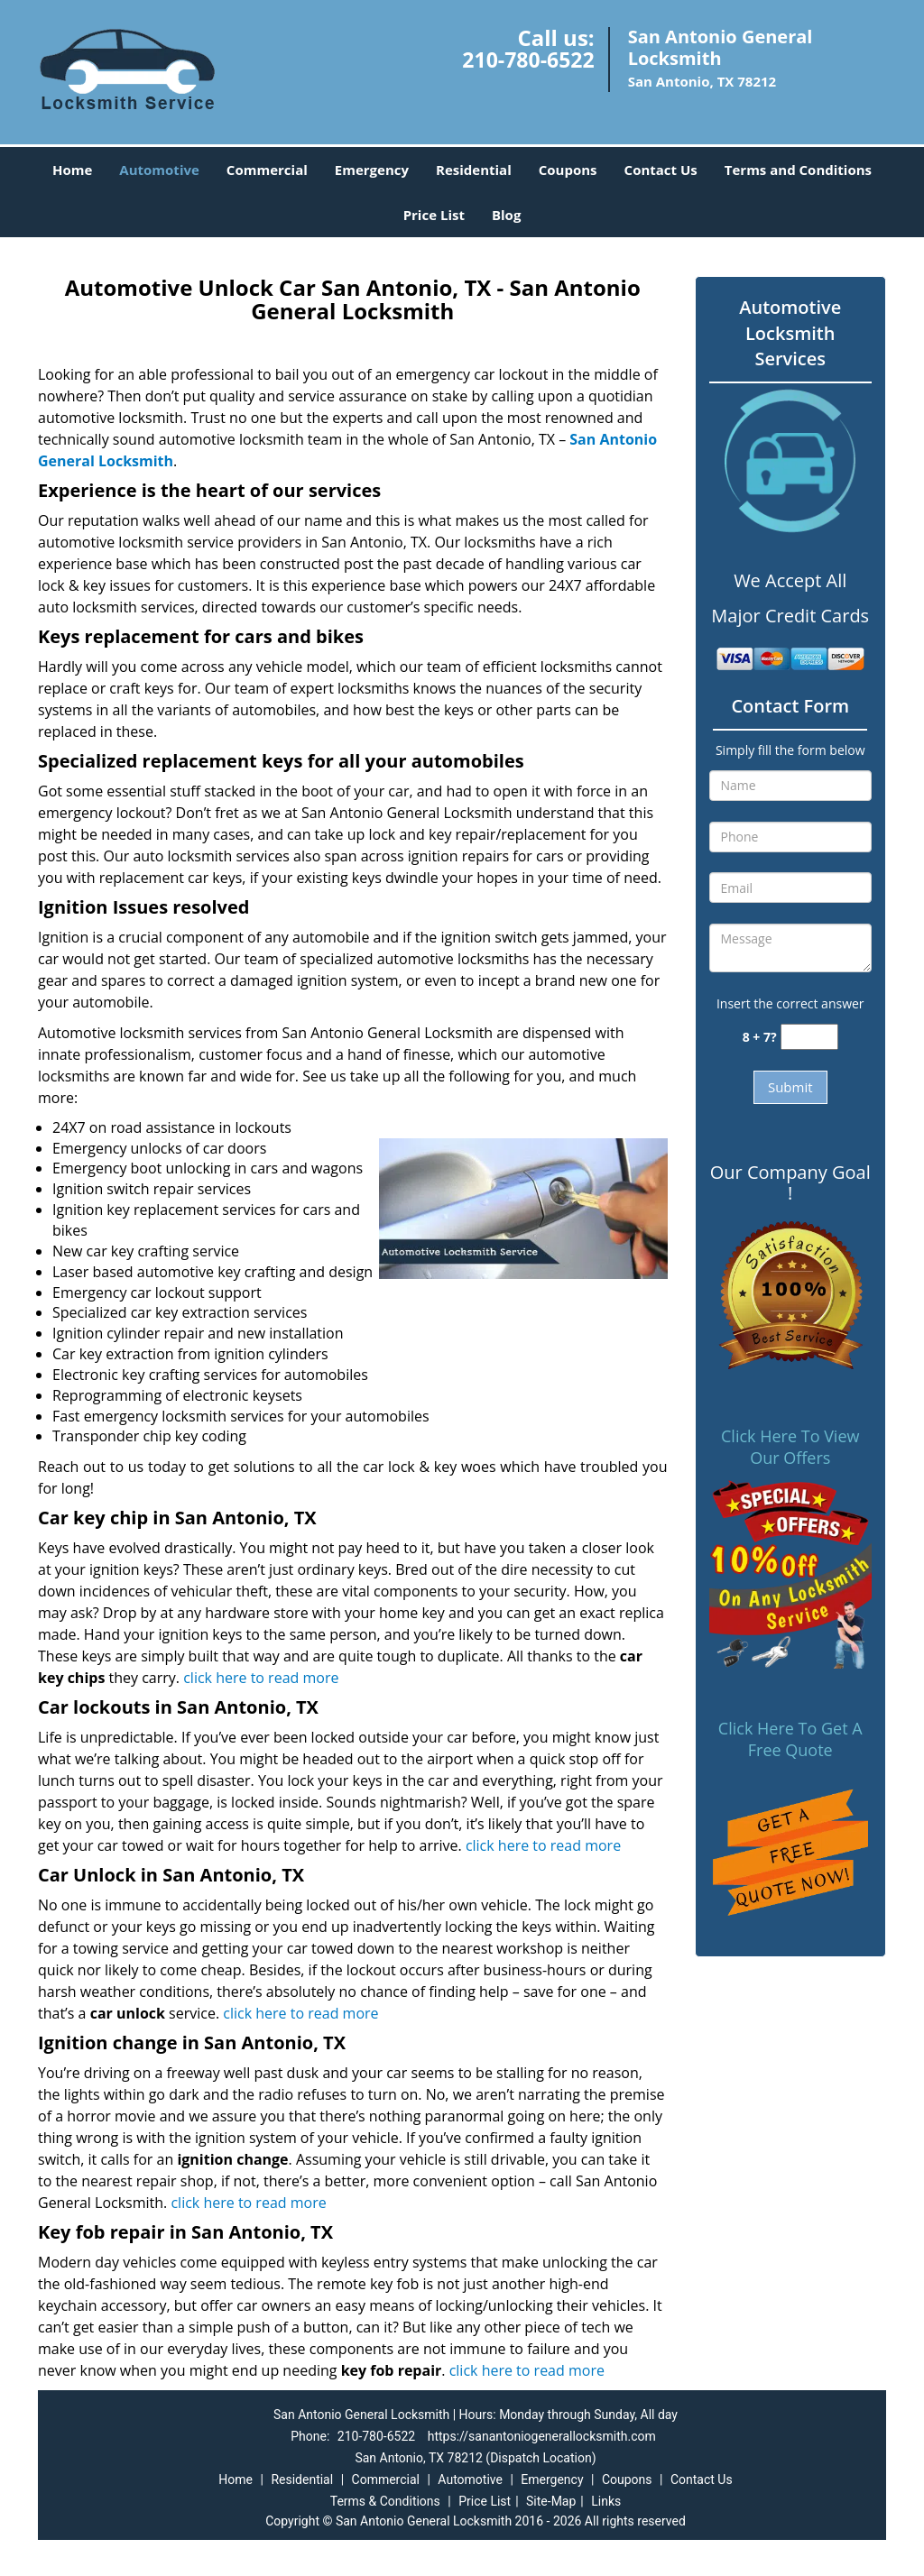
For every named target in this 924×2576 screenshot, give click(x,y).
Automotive (159, 170)
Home (72, 170)
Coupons (568, 170)
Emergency (372, 170)
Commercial (267, 170)
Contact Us (661, 170)
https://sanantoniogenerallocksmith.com (542, 2436)
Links (606, 2501)
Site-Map (551, 2501)
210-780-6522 (528, 59)
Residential (474, 170)
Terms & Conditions (385, 2501)
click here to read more (260, 1678)
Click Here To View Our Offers (790, 1446)
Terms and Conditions (798, 170)
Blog (506, 215)
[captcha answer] (809, 1037)
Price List (434, 215)
